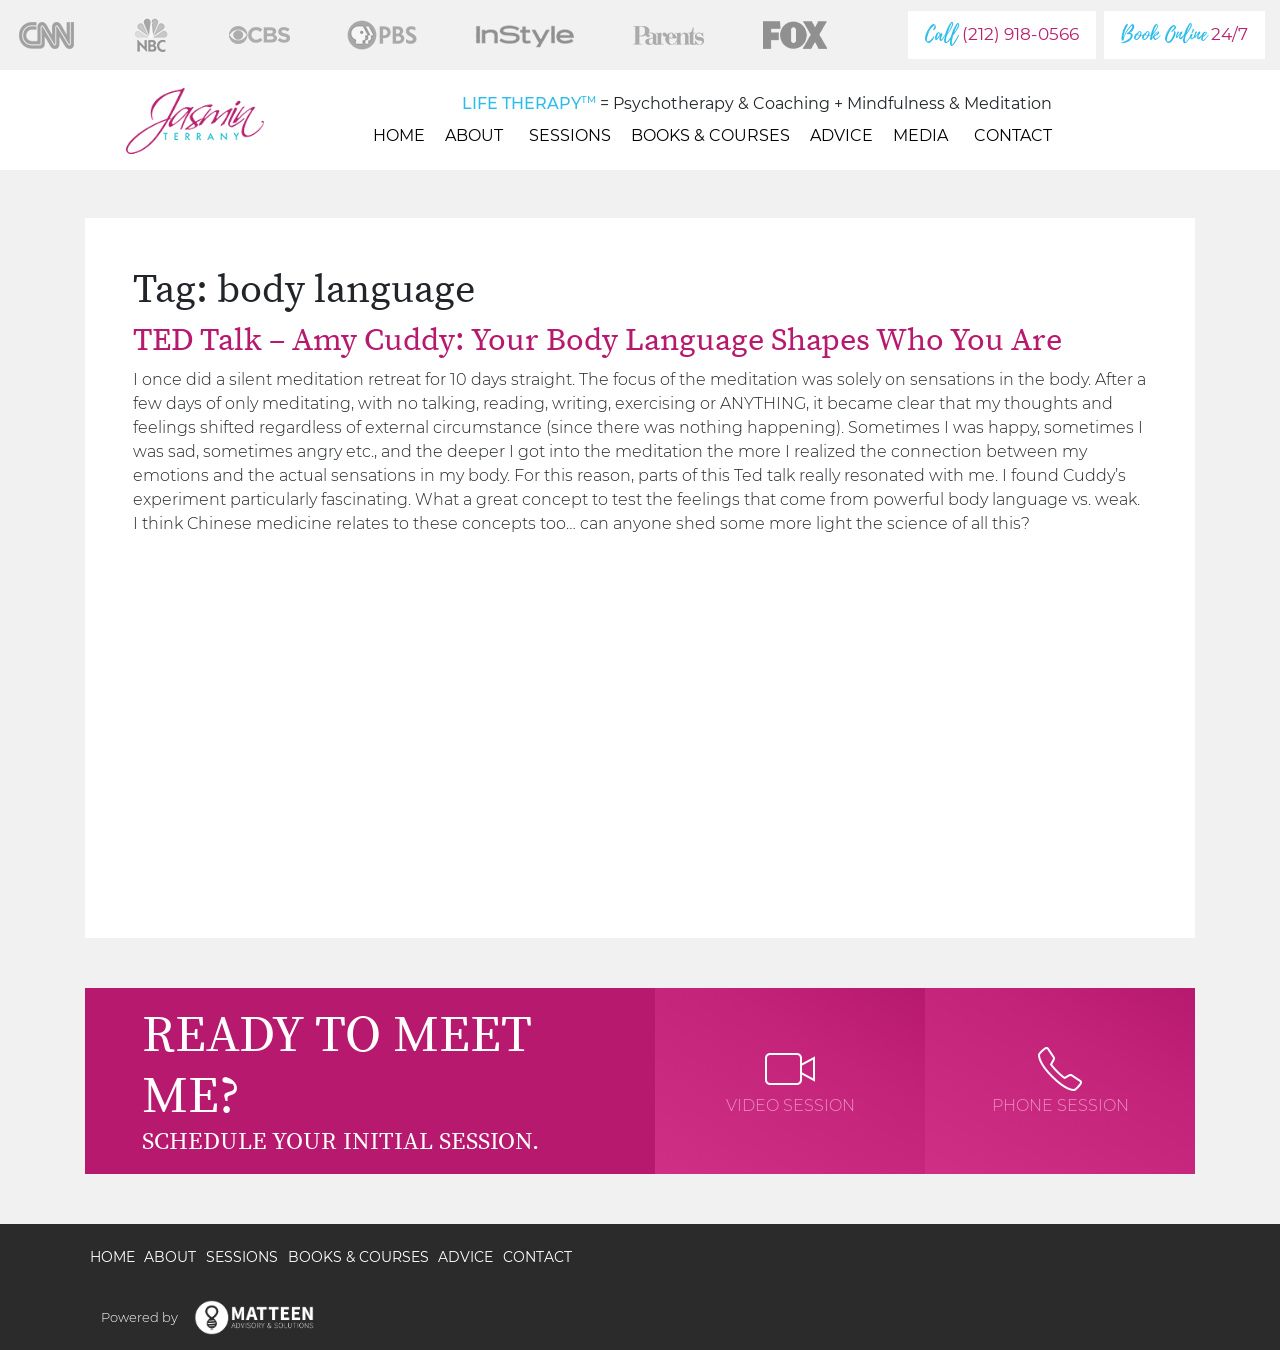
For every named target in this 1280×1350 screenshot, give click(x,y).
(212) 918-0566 (1002, 34)
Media (923, 135)
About (477, 135)
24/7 (1184, 34)
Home (399, 135)
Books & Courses (710, 135)
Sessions (570, 135)
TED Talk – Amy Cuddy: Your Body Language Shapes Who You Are (597, 341)
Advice (841, 135)
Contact (1013, 135)
